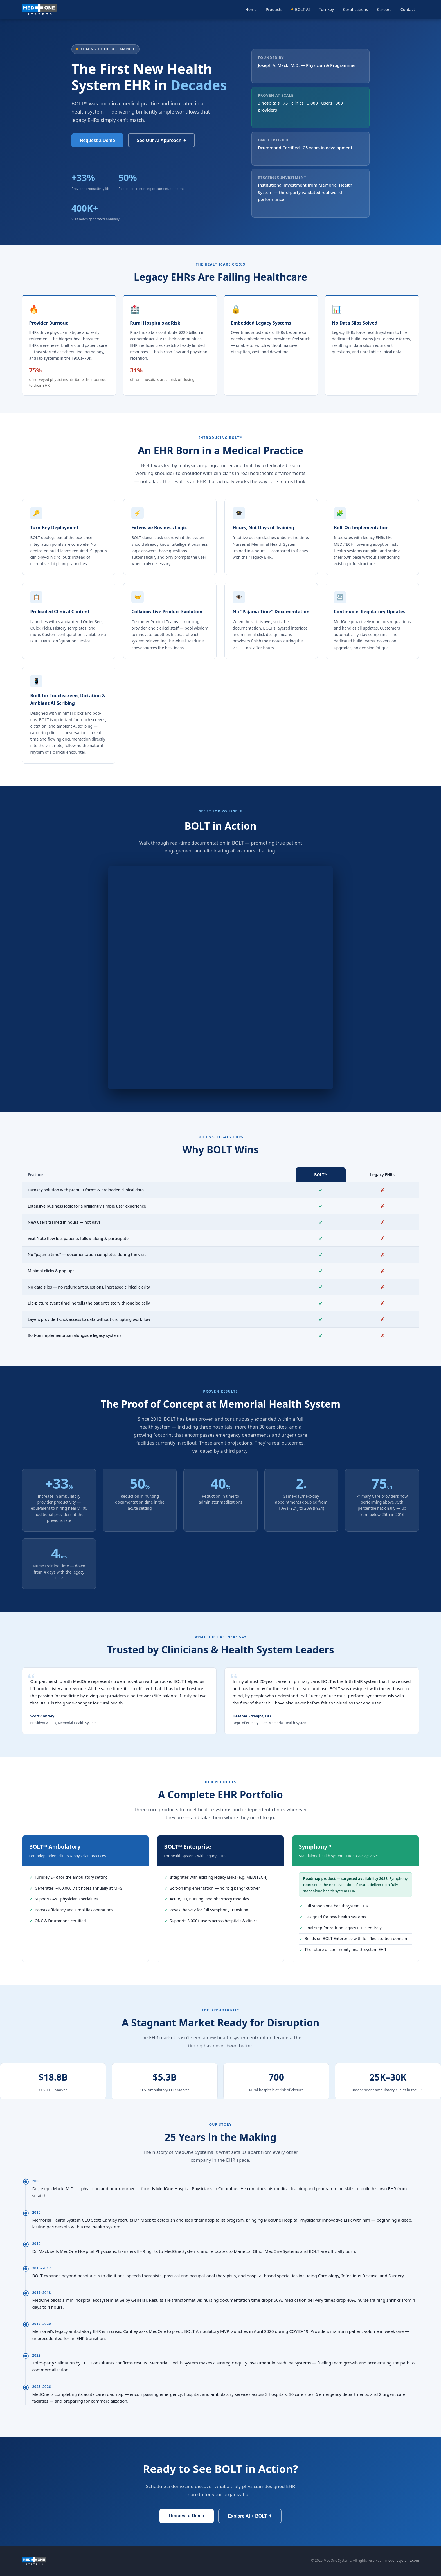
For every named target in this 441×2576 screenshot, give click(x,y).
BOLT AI (300, 9)
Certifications (355, 9)
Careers (384, 9)
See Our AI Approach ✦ (161, 140)
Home (250, 9)
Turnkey (326, 9)
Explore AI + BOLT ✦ (250, 2516)
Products (274, 9)
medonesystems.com (402, 2560)
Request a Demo (97, 140)
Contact (407, 9)
